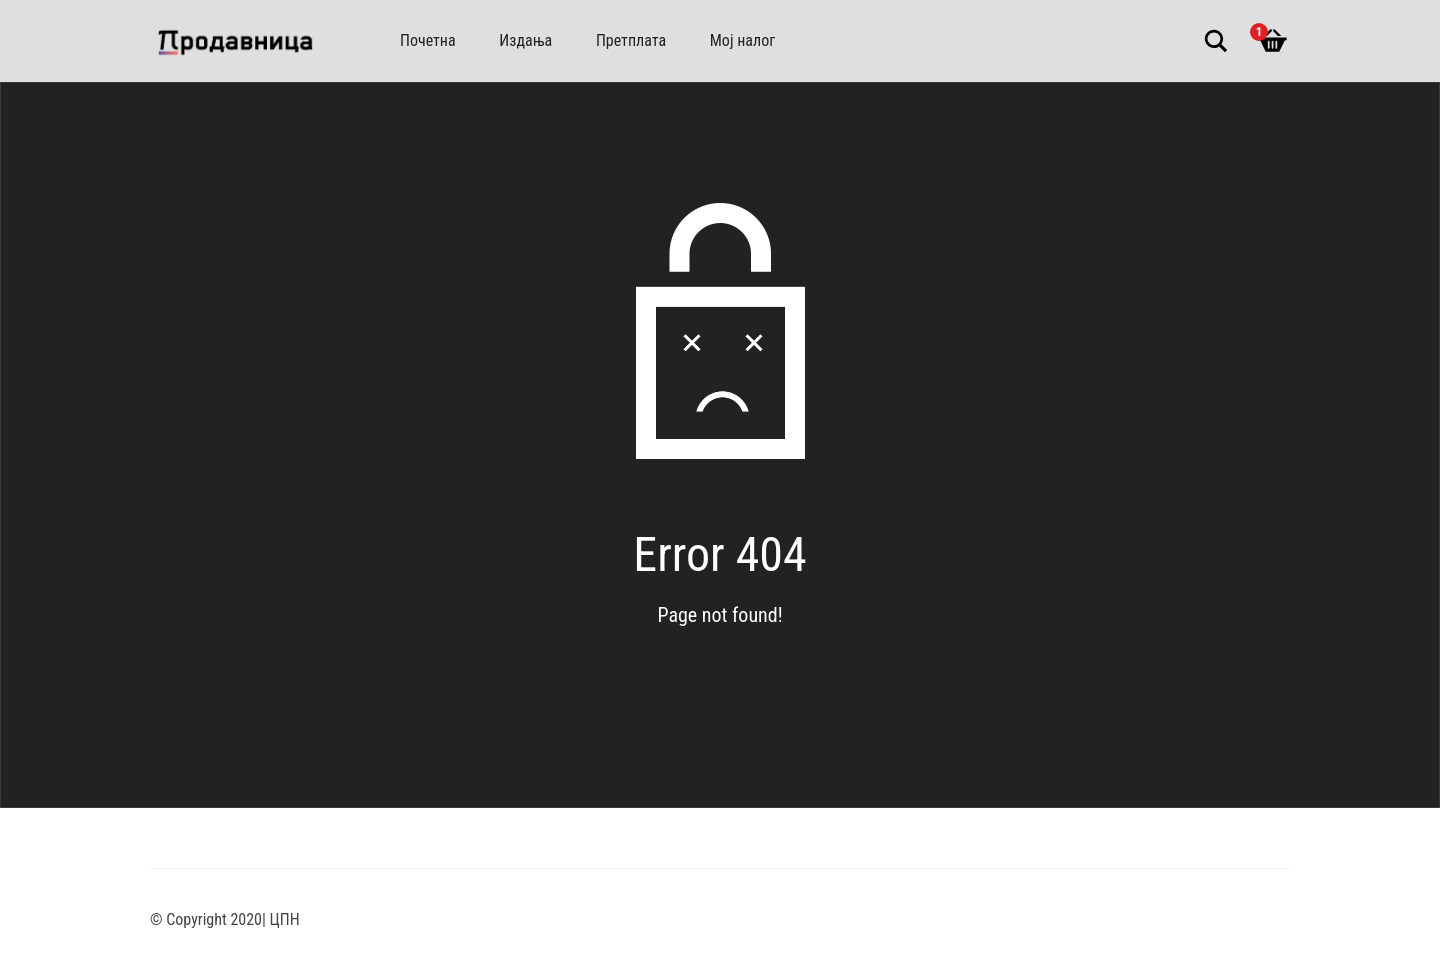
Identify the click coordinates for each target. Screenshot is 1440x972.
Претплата (631, 40)
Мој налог (742, 40)
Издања (525, 40)
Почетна (428, 40)
